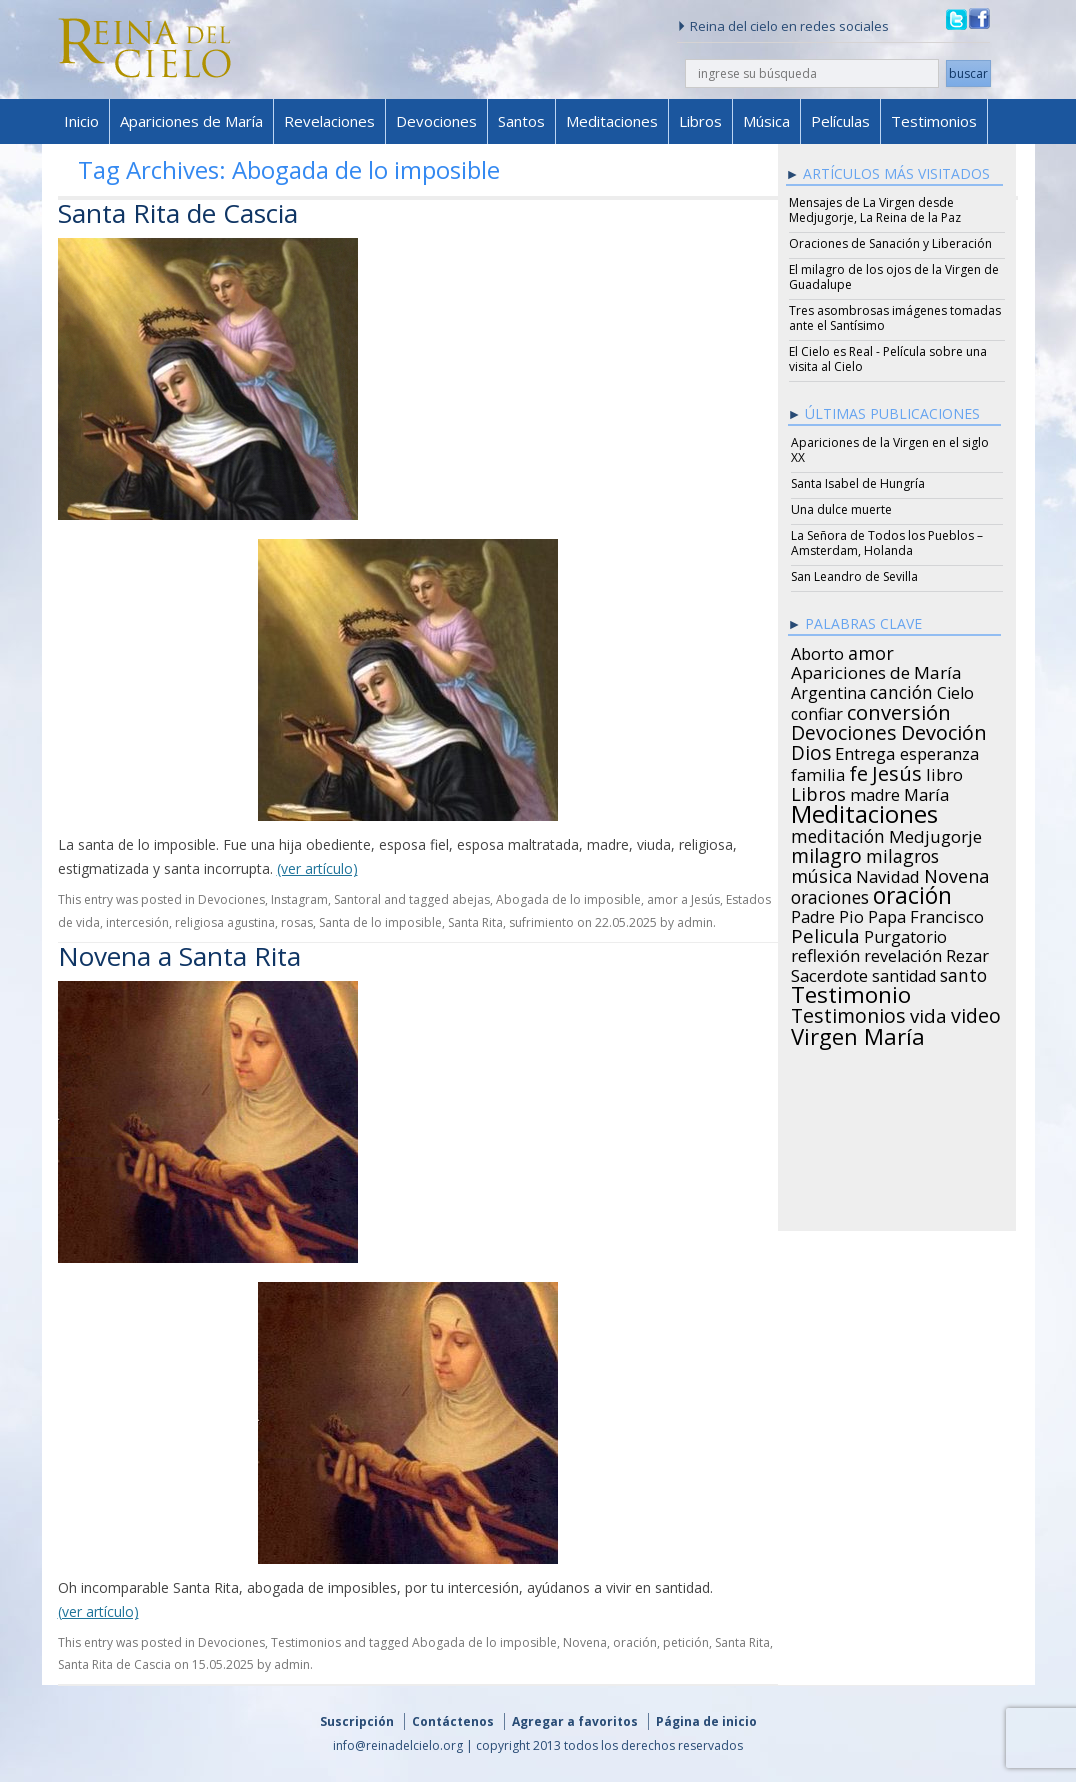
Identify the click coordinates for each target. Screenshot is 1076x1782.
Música (766, 121)
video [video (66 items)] (976, 1013)
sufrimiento (541, 922)
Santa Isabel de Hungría (858, 483)
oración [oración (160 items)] (912, 893)
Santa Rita (475, 922)
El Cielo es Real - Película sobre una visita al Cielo (888, 359)
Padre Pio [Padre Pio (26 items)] (827, 914)
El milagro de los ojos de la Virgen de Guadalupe (894, 277)
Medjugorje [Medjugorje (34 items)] (935, 834)
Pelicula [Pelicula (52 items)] (825, 933)
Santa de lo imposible (380, 922)
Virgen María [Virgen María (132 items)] (858, 1033)
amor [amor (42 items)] (871, 650)
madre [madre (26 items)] (875, 792)
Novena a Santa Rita (179, 956)
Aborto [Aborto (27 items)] (817, 651)
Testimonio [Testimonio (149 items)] (851, 992)
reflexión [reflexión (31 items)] (825, 953)
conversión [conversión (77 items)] (899, 709)
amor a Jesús (683, 899)
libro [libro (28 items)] (944, 772)
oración (635, 1642)
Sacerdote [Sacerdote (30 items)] (829, 973)
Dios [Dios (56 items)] (811, 750)
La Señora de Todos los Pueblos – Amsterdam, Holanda (887, 543)
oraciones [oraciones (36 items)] (830, 894)
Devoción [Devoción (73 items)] (944, 730)
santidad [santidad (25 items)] (904, 973)
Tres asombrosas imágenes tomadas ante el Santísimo (895, 318)
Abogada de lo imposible (568, 899)
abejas (471, 899)
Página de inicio (706, 1721)
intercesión (137, 922)
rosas (297, 922)
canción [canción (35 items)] (901, 689)
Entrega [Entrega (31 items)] (865, 751)
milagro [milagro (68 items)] (826, 853)
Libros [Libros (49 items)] (818, 791)
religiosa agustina (225, 922)
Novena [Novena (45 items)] (956, 873)
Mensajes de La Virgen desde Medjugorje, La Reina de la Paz (875, 210)
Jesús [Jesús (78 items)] (897, 770)
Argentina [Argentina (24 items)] (828, 690)
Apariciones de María (191, 121)
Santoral (357, 899)
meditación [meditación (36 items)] (838, 833)
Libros (700, 121)
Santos (521, 121)
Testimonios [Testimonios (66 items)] (848, 1013)
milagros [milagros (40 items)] (902, 853)
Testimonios (934, 121)
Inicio (81, 121)
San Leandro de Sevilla (854, 576)
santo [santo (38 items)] (963, 972)
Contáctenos (453, 1721)
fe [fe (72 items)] (858, 771)
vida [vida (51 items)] (928, 1013)
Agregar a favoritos (575, 1721)
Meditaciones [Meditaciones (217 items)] (864, 811)
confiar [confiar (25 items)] (817, 711)
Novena (585, 1642)
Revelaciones (329, 121)
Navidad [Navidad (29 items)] (888, 874)
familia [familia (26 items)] (818, 772)
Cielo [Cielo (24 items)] (955, 690)
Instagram (299, 899)
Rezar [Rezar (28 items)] (967, 953)
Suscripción (357, 1721)
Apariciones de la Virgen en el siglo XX (890, 450)
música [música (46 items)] (821, 873)
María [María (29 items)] (926, 792)
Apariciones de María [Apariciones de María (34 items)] (876, 670)
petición (686, 1642)
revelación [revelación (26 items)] (903, 953)
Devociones (436, 121)
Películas (840, 121)
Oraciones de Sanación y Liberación (890, 243)
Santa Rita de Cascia (178, 213)
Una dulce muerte (841, 509)
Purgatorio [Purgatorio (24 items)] (905, 934)
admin (695, 922)
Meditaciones (612, 121)
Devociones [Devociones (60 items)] (844, 730)
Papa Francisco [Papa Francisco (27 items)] (926, 914)
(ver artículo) (317, 868)
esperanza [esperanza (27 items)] (939, 751)
